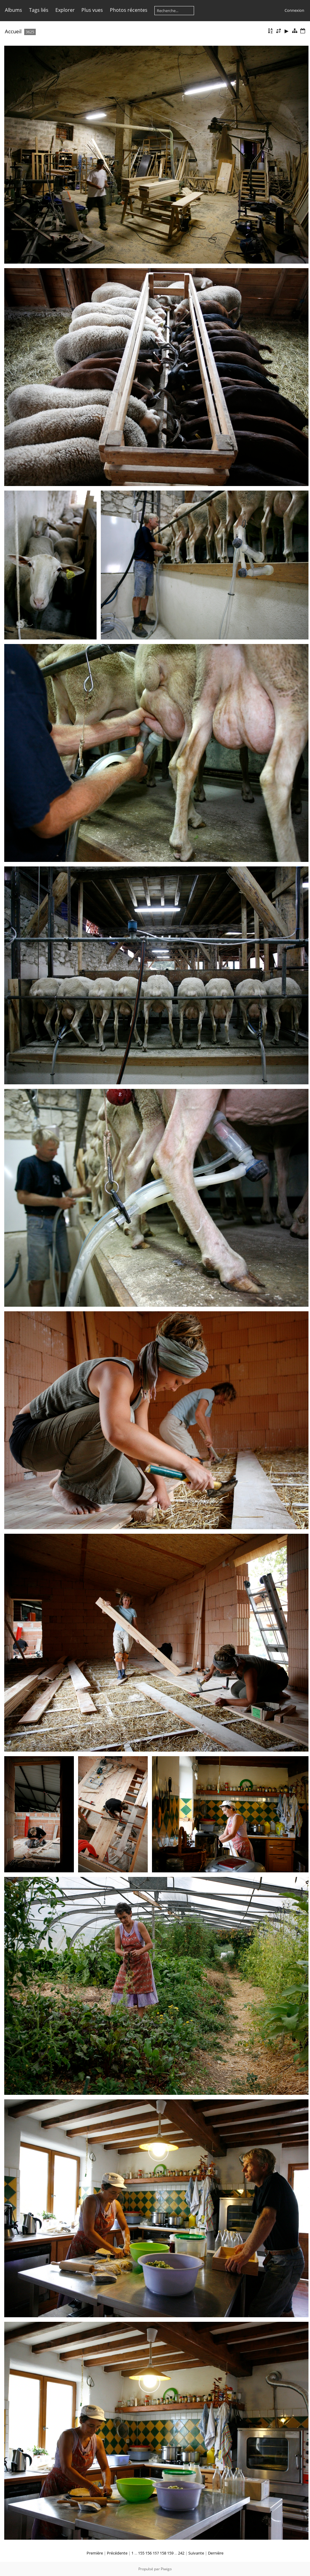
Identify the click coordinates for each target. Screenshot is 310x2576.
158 (163, 2553)
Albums (13, 10)
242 (181, 2553)
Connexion (294, 10)
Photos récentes (128, 10)
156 (148, 2553)
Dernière (215, 2553)
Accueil (13, 31)
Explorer (65, 10)
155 (141, 2553)
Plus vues (92, 10)
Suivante (196, 2553)
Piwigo (166, 2568)
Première (95, 2553)
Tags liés (38, 10)
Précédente (117, 2553)
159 (170, 2553)
